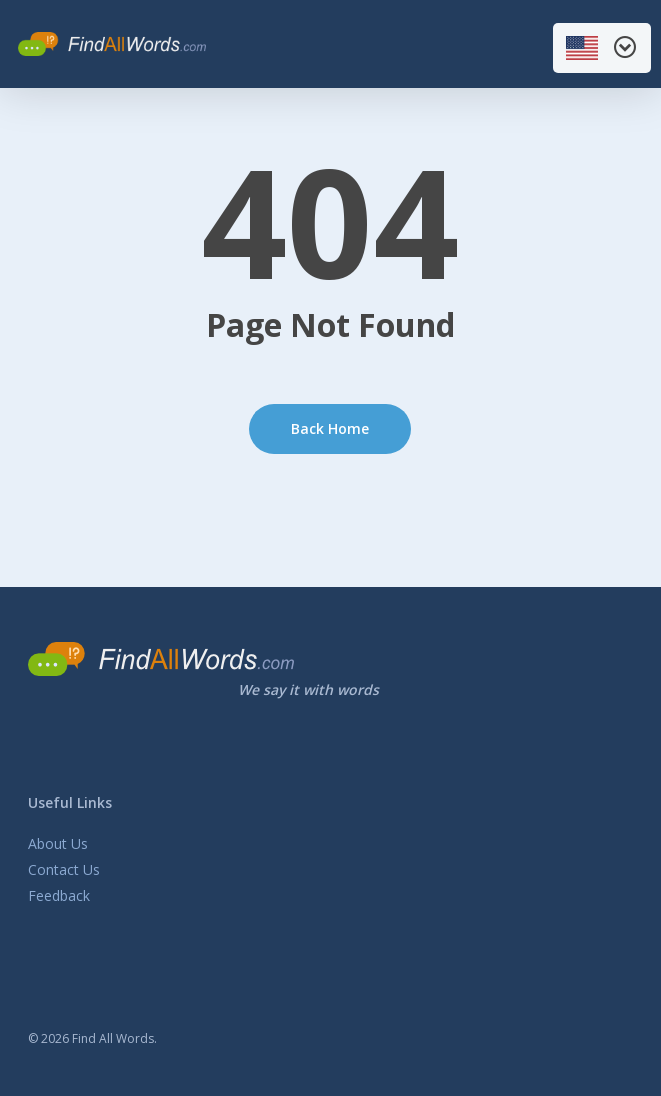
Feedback (59, 895)
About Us (58, 843)
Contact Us (64, 869)
